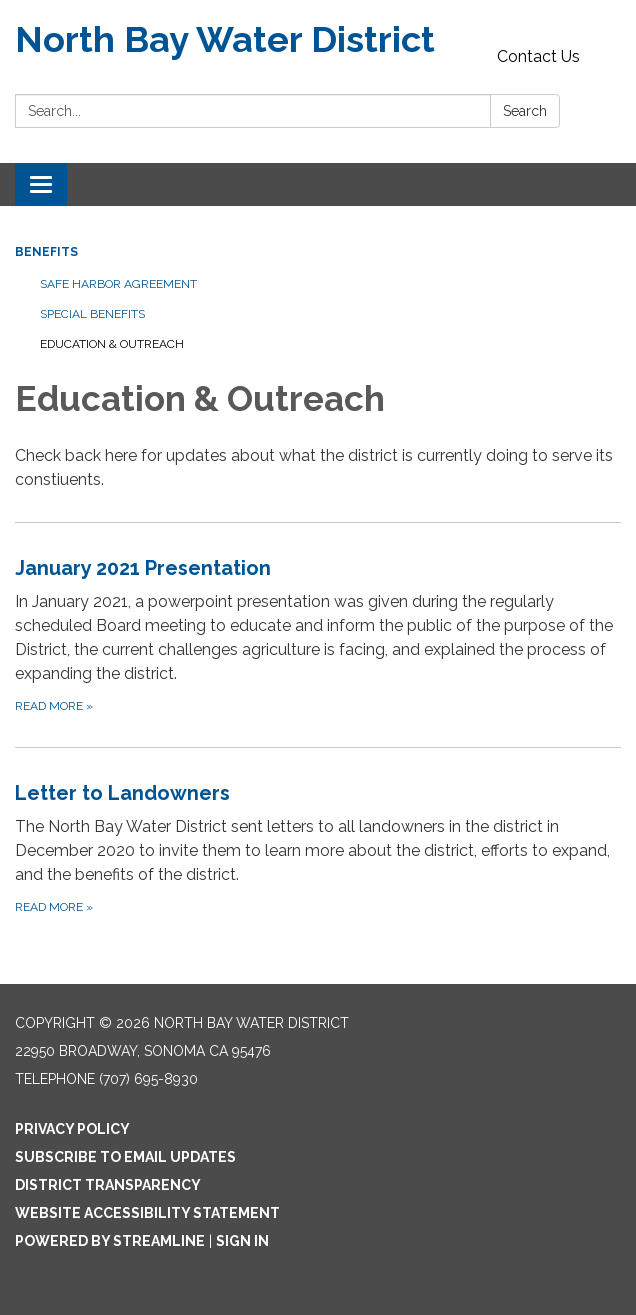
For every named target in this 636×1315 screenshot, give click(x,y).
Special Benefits (92, 314)
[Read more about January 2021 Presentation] (318, 634)
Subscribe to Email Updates (125, 1157)
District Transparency (108, 1185)
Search (525, 111)
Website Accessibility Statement (147, 1213)
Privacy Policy (72, 1129)
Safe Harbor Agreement (118, 284)
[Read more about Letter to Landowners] (318, 847)
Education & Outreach (112, 344)
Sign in (242, 1241)
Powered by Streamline (110, 1241)
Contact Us (538, 56)
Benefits (46, 252)
